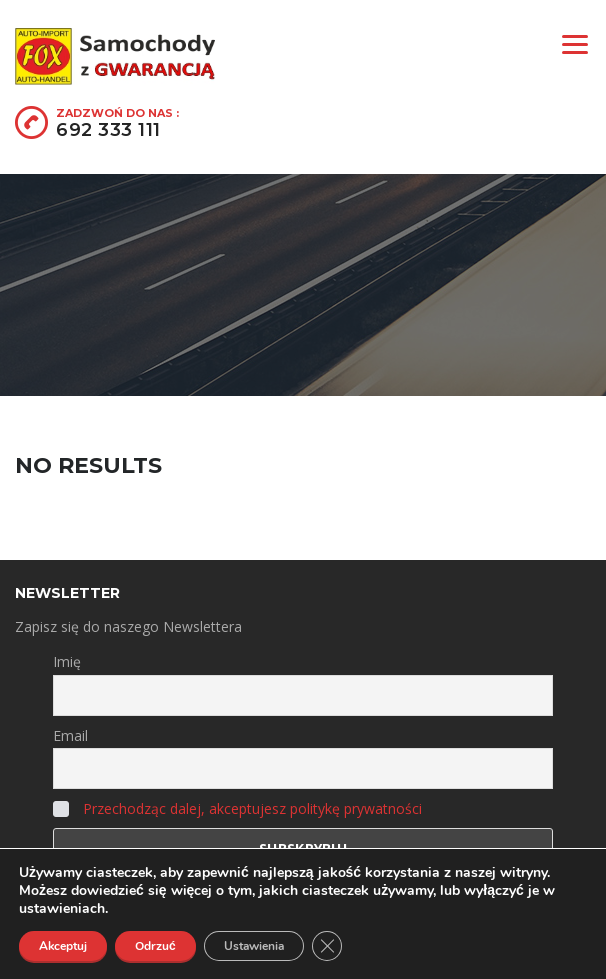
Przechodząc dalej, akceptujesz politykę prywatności (252, 808)
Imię (67, 661)
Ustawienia (254, 946)
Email (70, 735)
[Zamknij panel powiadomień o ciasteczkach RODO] (327, 946)
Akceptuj (63, 946)
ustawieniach (62, 909)
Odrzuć (155, 946)
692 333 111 (108, 130)
